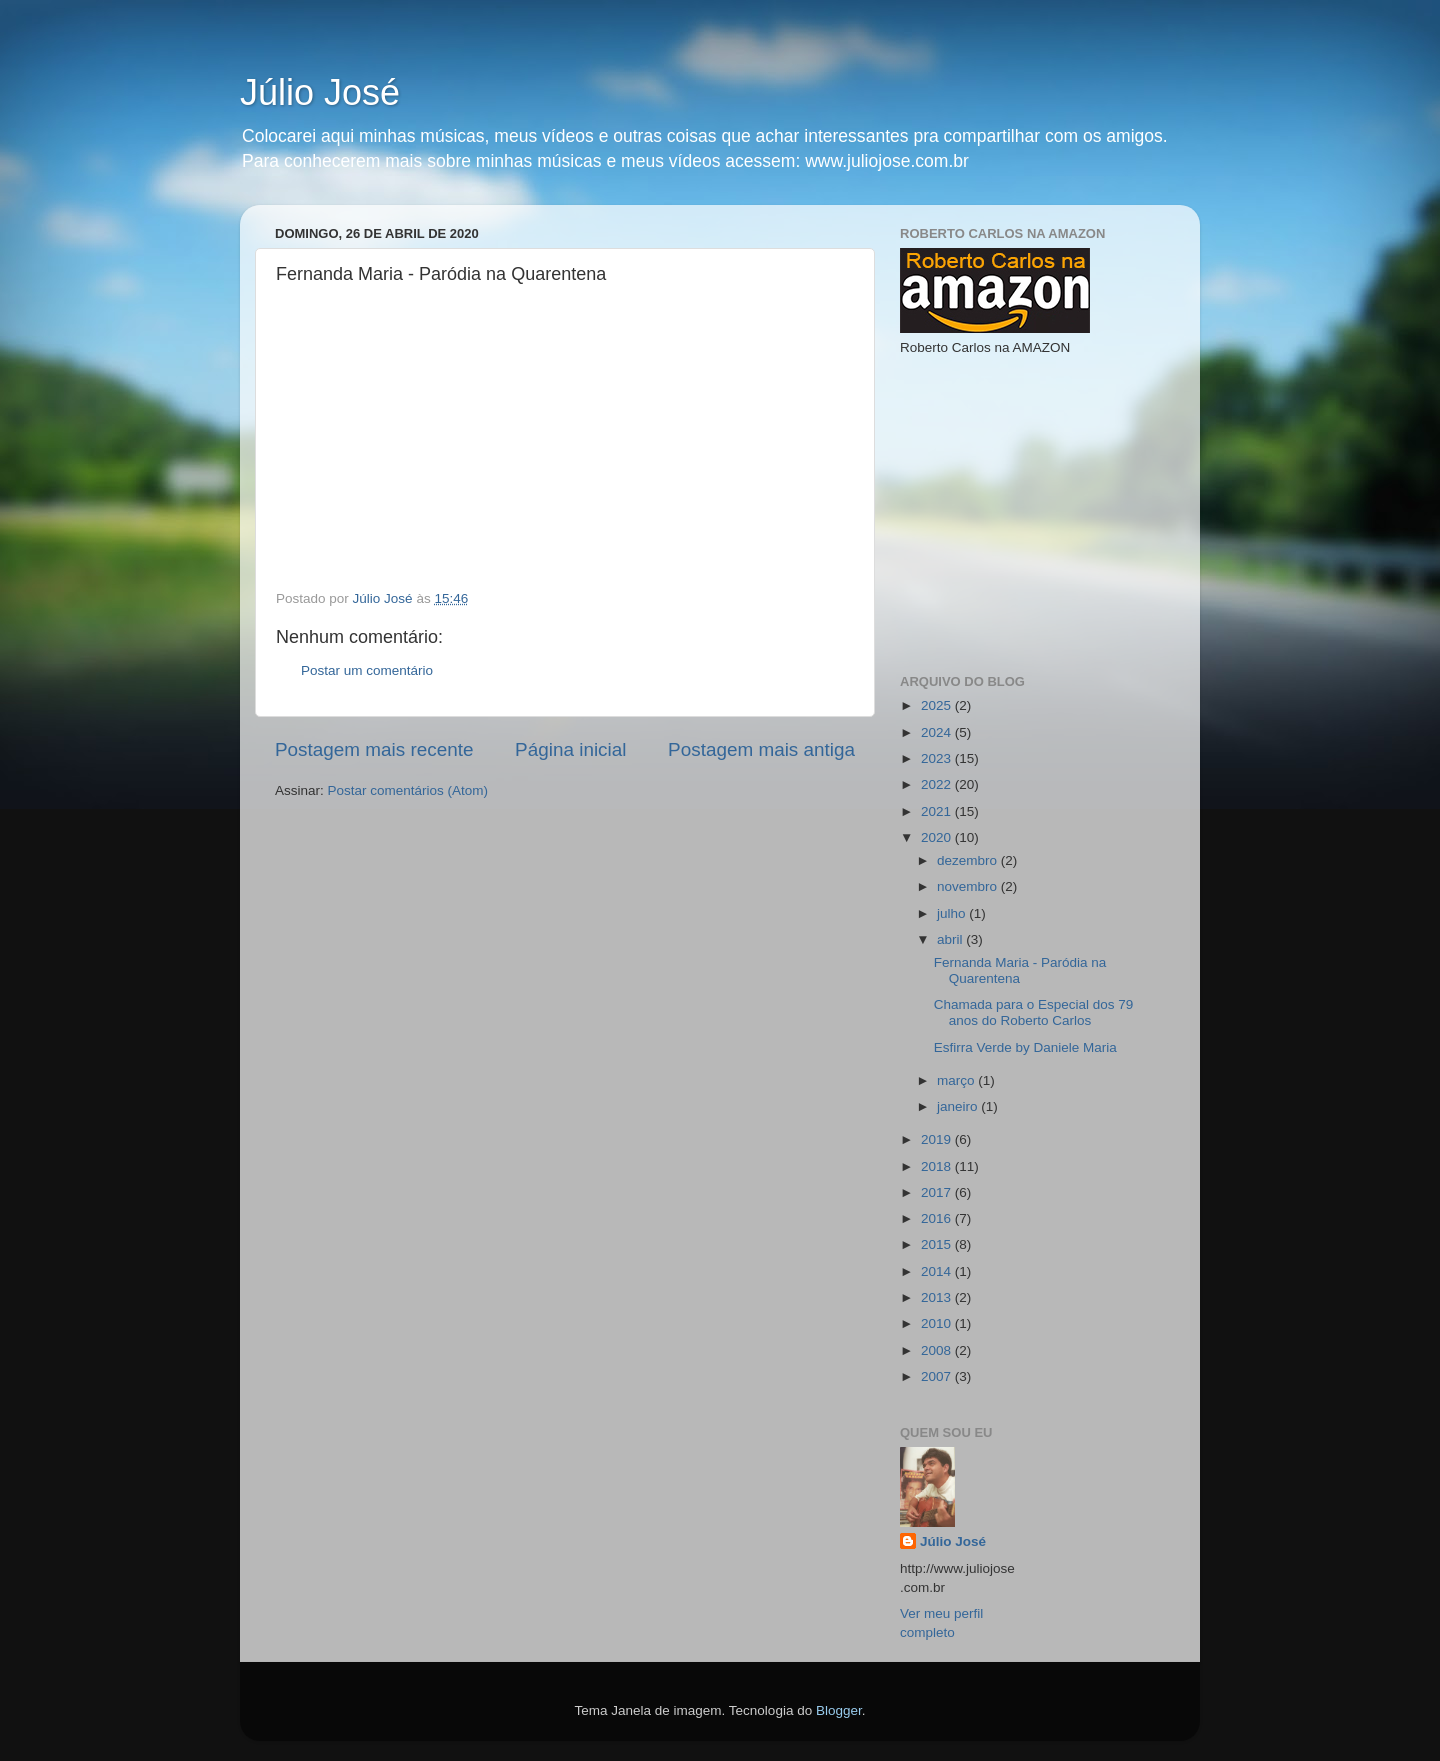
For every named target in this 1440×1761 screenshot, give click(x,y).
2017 (938, 1192)
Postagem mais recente (374, 749)
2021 (938, 811)
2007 (938, 1376)
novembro (969, 886)
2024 (938, 732)
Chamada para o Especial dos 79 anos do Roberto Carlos (1034, 1012)
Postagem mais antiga (761, 749)
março (957, 1080)
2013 (938, 1297)
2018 (938, 1166)
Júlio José (320, 92)
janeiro (959, 1106)
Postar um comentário (367, 670)
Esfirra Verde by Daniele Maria (1025, 1047)
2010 (938, 1323)
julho (953, 913)
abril (951, 939)
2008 (938, 1350)
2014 (938, 1271)
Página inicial (570, 749)
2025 (938, 705)
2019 (938, 1139)
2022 (938, 784)
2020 (938, 837)
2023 (938, 758)
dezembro (969, 860)
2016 (938, 1218)
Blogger (839, 1710)
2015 (938, 1244)
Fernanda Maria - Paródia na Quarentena (1020, 970)
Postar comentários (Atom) (408, 790)
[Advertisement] (1050, 513)
